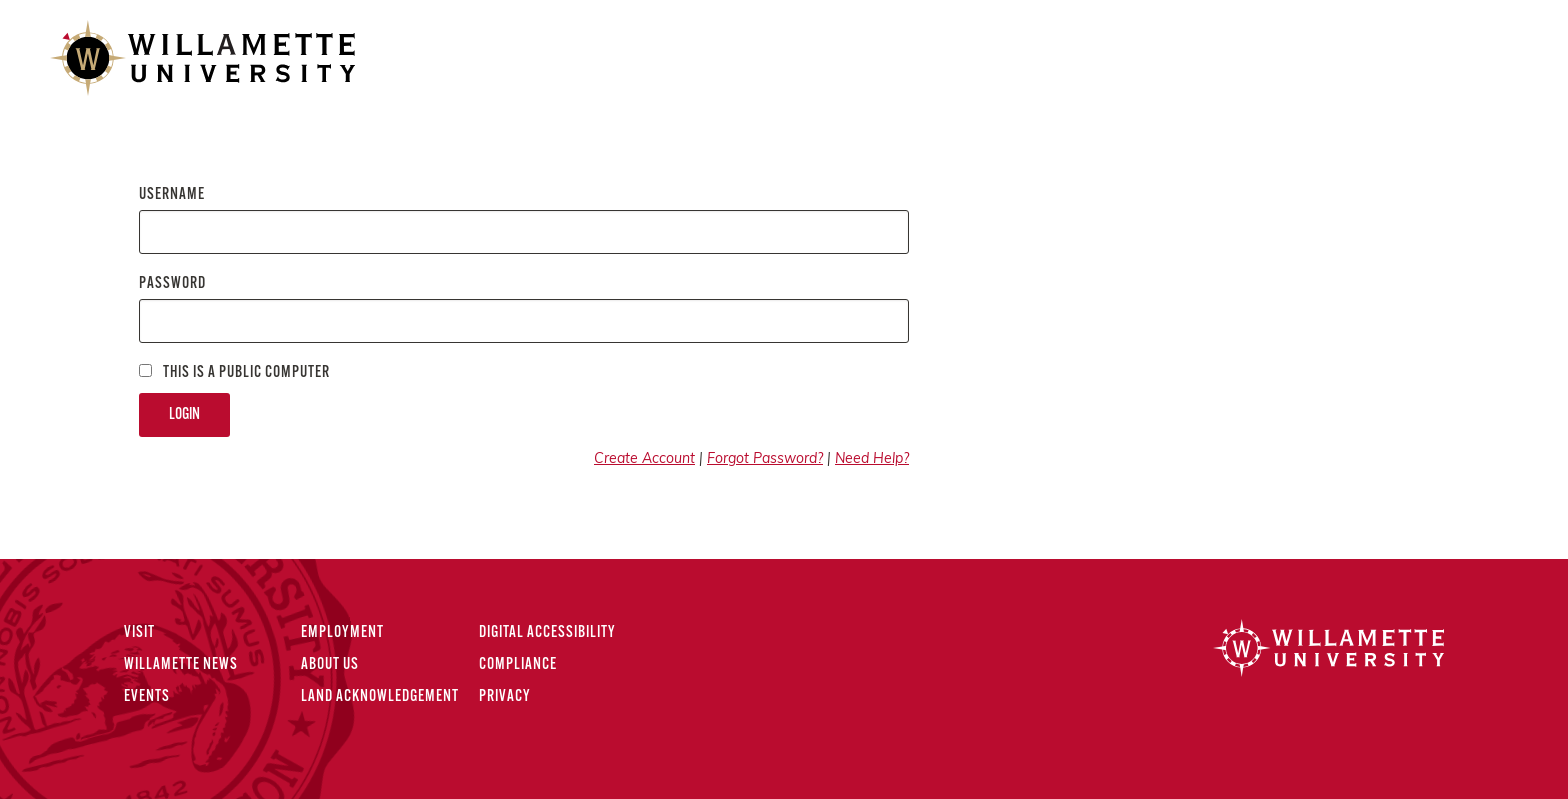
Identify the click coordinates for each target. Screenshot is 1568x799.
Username (172, 195)
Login (184, 415)
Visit (139, 633)
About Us (330, 665)
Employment (342, 633)
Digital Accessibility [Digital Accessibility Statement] (547, 633)
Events (147, 697)
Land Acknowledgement (380, 697)
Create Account (644, 459)
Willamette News (181, 665)
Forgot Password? (765, 459)
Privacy (505, 697)
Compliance (518, 665)
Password (172, 284)
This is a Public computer (234, 372)
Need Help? (872, 459)
